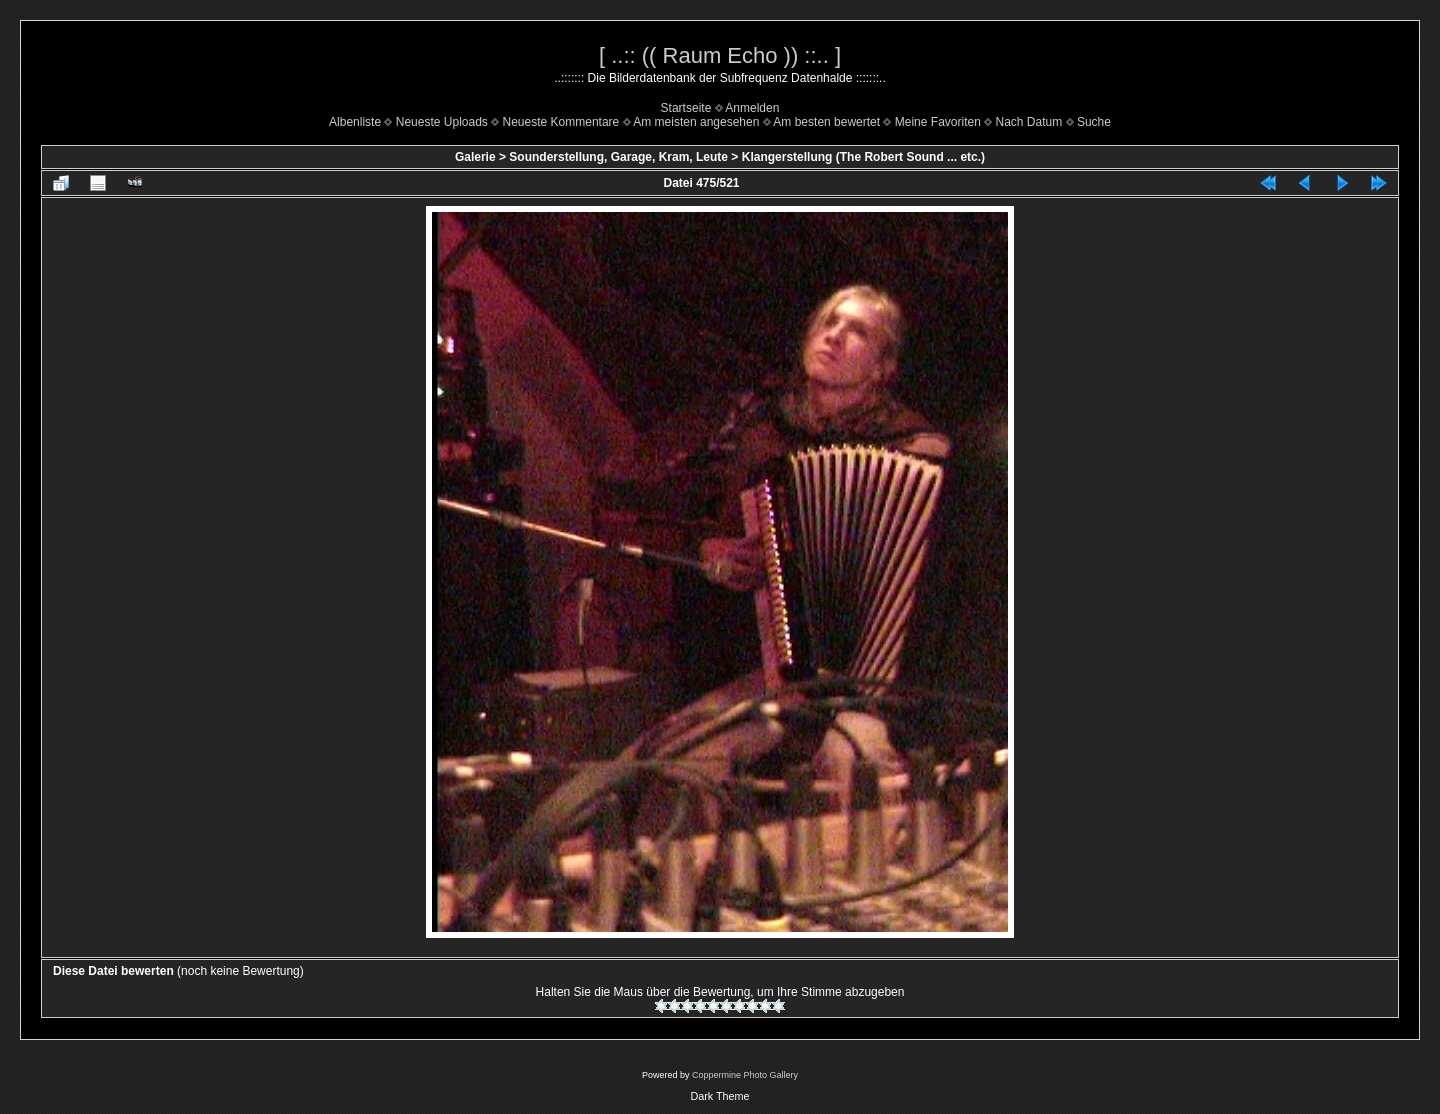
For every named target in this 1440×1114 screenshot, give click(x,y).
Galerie (475, 157)
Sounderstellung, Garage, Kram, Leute (618, 157)
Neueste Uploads (442, 122)
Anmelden (752, 108)
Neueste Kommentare (561, 122)
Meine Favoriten (938, 122)
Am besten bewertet (826, 122)
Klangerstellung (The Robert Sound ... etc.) (863, 157)
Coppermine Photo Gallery (745, 1075)
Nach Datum (1029, 122)
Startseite (686, 108)
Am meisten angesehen (696, 122)
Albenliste (355, 122)
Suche (1094, 122)
